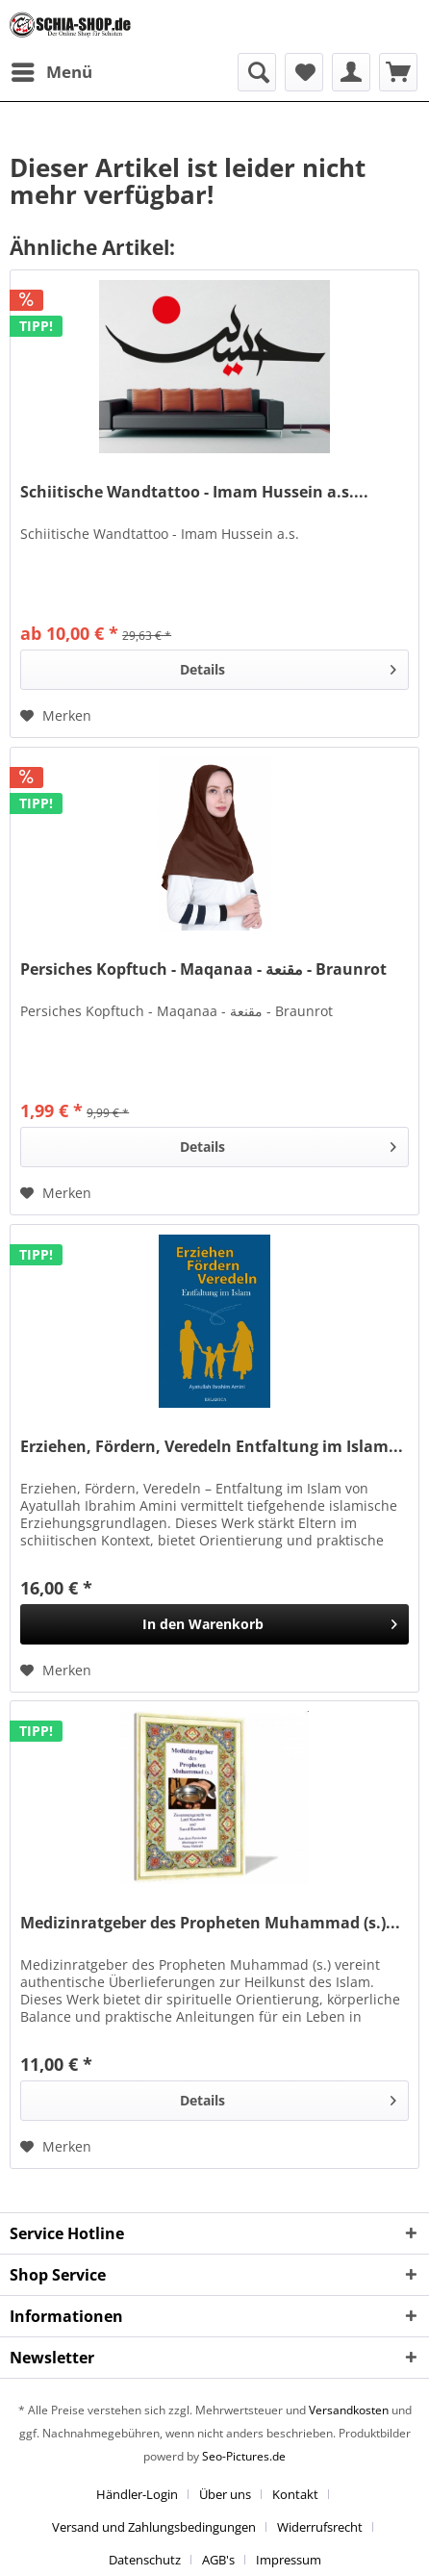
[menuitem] (51, 72)
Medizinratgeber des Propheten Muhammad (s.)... (210, 1923)
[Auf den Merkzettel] (55, 715)
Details (288, 666)
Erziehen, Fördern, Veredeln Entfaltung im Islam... (211, 1447)
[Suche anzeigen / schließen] (257, 72)
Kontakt (295, 2494)
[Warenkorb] (398, 72)
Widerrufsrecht (320, 2527)
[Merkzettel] (304, 72)
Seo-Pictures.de (244, 2456)
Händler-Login (137, 2494)
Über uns (225, 2494)
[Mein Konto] (351, 72)
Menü (52, 70)
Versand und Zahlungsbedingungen (154, 2527)
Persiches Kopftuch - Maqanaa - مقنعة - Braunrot (203, 969)
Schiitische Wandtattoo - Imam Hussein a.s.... (194, 492)
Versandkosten (349, 2410)
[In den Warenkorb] (214, 1624)
